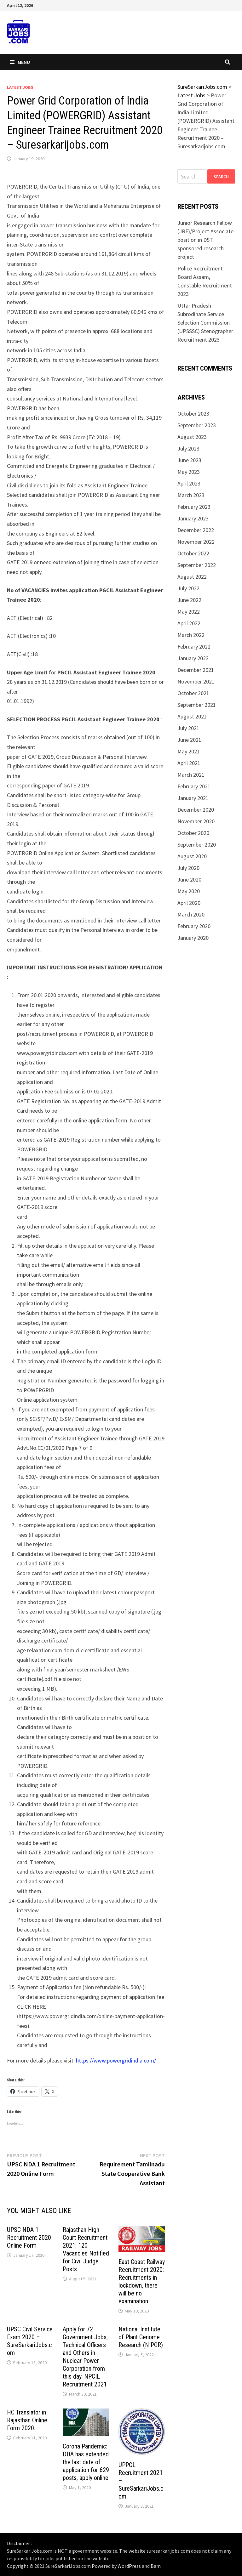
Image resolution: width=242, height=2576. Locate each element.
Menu (20, 62)
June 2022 (189, 600)
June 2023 (189, 460)
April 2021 (188, 763)
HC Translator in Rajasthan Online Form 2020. (27, 2420)
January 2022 (193, 658)
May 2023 (188, 471)
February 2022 (193, 646)
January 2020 (193, 937)
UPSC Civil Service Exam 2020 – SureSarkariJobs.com (30, 2341)
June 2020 (189, 879)
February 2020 (193, 926)
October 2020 (193, 833)
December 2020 (195, 809)
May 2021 (188, 751)
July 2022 (188, 588)
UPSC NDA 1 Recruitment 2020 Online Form (29, 2237)
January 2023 (193, 518)
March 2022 (191, 634)
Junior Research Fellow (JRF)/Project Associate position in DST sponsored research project (205, 239)
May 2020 (188, 891)
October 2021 (193, 693)
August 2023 (192, 436)
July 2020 (188, 867)
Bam (156, 2566)
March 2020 (191, 914)
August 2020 (192, 856)
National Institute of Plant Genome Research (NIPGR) (140, 2337)
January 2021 (193, 798)
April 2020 (188, 902)
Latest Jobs (20, 87)
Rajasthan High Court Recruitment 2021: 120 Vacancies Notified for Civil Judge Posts (86, 2249)
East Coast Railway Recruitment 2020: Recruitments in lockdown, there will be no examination (141, 2281)
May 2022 (188, 611)
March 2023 (191, 495)
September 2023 (196, 425)
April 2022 (188, 623)
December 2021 (195, 669)
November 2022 (196, 541)
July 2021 (188, 728)
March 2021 (191, 774)
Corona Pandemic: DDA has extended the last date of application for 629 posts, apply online (86, 2462)
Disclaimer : (19, 2543)
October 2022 (193, 553)
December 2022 (195, 530)
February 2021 (193, 786)
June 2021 (189, 739)
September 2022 (196, 565)
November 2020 (196, 821)
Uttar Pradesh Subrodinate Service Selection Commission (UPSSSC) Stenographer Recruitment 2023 (205, 322)
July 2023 (188, 448)
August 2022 (192, 576)
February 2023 (193, 506)
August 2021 (192, 716)
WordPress (129, 2566)
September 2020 (196, 844)
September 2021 (196, 704)
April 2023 (188, 483)
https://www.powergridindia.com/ (116, 2060)
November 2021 (196, 681)
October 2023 (193, 413)
